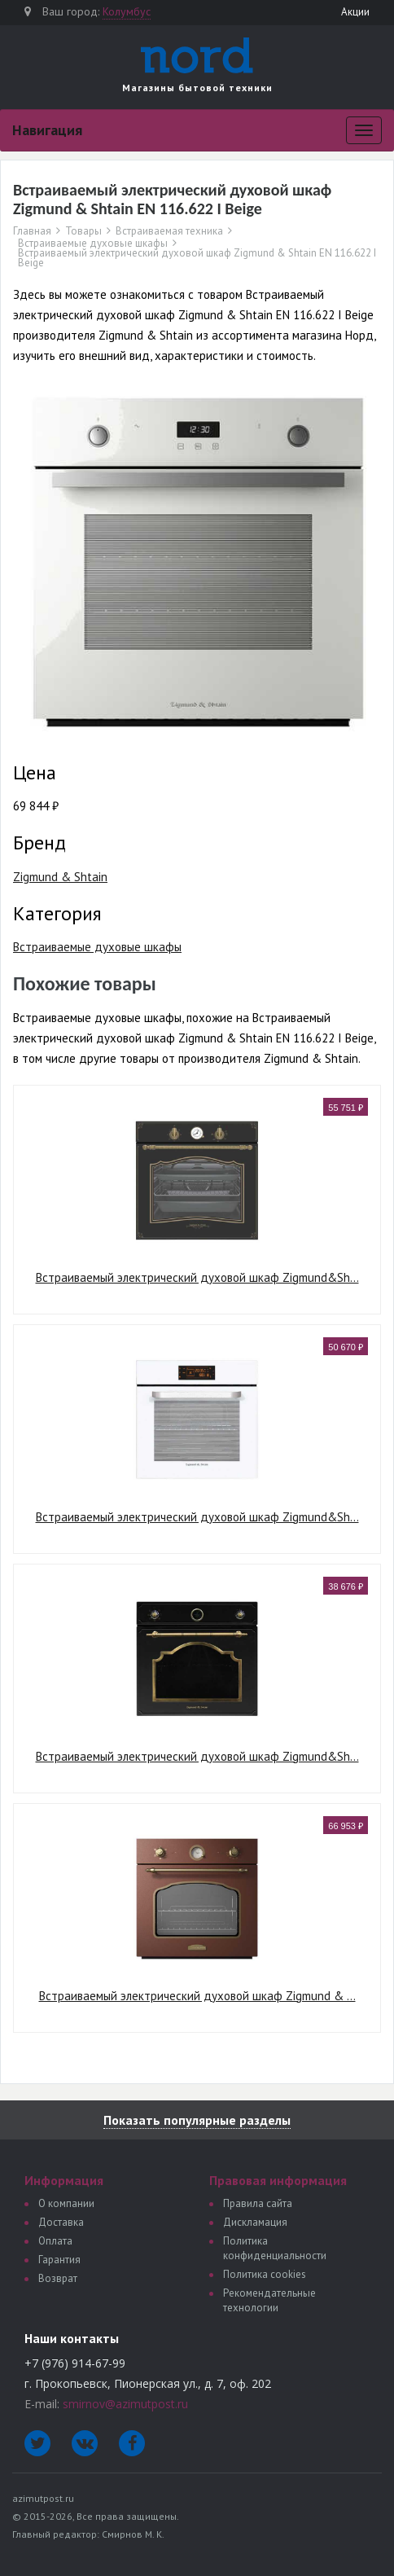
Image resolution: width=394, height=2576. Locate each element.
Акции (355, 12)
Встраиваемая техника (169, 231)
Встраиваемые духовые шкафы (93, 243)
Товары (83, 231)
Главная (32, 231)
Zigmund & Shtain (60, 876)
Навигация (47, 130)
